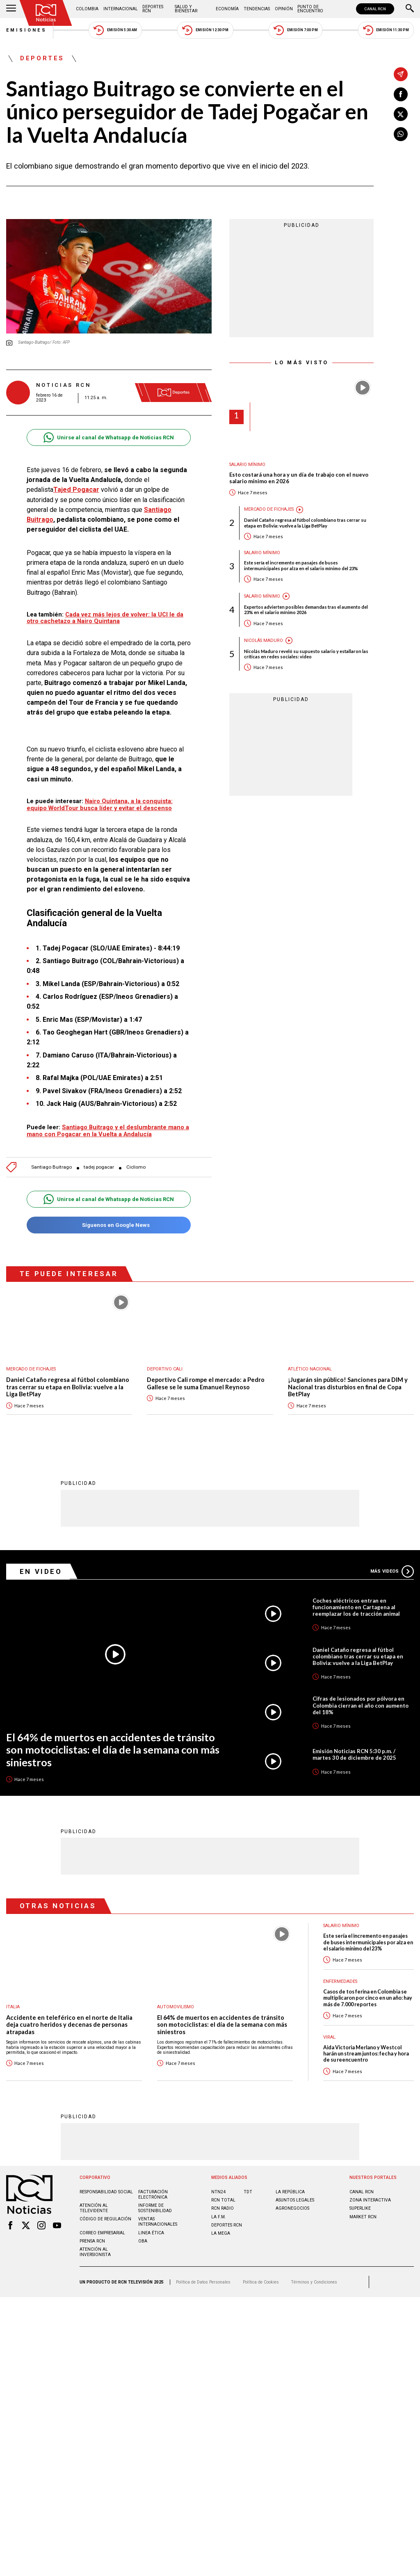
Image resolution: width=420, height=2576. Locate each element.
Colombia (87, 8)
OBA (142, 2241)
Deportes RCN (152, 9)
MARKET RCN (363, 2217)
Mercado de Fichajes (269, 509)
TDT (248, 2192)
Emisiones (26, 30)
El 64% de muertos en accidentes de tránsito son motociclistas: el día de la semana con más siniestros (112, 1749)
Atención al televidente (94, 2208)
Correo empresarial (102, 2233)
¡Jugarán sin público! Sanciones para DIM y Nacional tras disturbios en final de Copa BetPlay (348, 1387)
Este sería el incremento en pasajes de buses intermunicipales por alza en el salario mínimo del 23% (301, 565)
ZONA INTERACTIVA (370, 2200)
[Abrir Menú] (11, 9)
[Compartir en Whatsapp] (401, 134)
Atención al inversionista (95, 2252)
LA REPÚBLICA (290, 2192)
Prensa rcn (92, 2241)
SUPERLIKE (360, 2208)
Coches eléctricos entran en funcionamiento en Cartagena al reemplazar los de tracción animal (356, 1607)
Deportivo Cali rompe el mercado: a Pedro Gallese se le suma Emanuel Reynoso (206, 1383)
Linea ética (151, 2233)
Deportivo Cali (165, 1369)
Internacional (120, 8)
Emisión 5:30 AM (115, 30)
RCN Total (223, 2200)
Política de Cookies (261, 2282)
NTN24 (218, 2192)
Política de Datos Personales (203, 2282)
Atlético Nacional (310, 1369)
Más (392, 1571)
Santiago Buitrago (51, 1167)
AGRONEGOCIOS (292, 2208)
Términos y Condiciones (314, 2282)
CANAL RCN (375, 9)
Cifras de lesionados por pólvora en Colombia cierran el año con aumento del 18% (361, 1705)
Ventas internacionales (157, 2221)
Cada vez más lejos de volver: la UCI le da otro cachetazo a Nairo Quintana (105, 618)
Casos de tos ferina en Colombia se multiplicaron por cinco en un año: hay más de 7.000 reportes (367, 1998)
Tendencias (257, 8)
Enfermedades (340, 1981)
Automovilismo (175, 2007)
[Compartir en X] (401, 114)
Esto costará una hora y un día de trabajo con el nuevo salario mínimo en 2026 (298, 478)
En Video (41, 1571)
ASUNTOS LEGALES (295, 2200)
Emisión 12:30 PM (205, 30)
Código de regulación (105, 2219)
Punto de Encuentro (310, 9)
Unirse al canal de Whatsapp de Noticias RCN (108, 437)
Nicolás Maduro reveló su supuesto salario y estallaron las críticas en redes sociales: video (306, 654)
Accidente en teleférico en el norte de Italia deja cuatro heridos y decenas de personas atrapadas (69, 2024)
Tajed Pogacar (76, 489)
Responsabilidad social (106, 2192)
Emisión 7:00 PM (295, 30)
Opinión (284, 8)
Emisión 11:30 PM (386, 30)
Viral (329, 2037)
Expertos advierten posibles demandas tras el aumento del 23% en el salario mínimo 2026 (306, 609)
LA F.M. (218, 2217)
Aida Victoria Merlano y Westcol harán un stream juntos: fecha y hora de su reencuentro (366, 2053)
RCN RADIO (222, 2208)
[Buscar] (410, 9)
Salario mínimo (247, 464)
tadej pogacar (99, 1167)
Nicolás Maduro (263, 640)
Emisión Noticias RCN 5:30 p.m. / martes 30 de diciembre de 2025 (354, 1754)
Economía (227, 8)
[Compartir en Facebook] (401, 94)
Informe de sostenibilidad (155, 2208)
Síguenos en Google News (108, 1225)
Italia (13, 2007)
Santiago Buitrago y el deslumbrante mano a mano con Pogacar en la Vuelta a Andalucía (108, 1131)
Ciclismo (136, 1167)
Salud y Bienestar (186, 9)
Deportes (42, 58)
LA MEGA (220, 2233)
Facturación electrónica (153, 2194)
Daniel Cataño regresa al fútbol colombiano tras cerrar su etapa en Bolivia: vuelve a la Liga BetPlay (305, 522)
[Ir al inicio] (46, 13)
